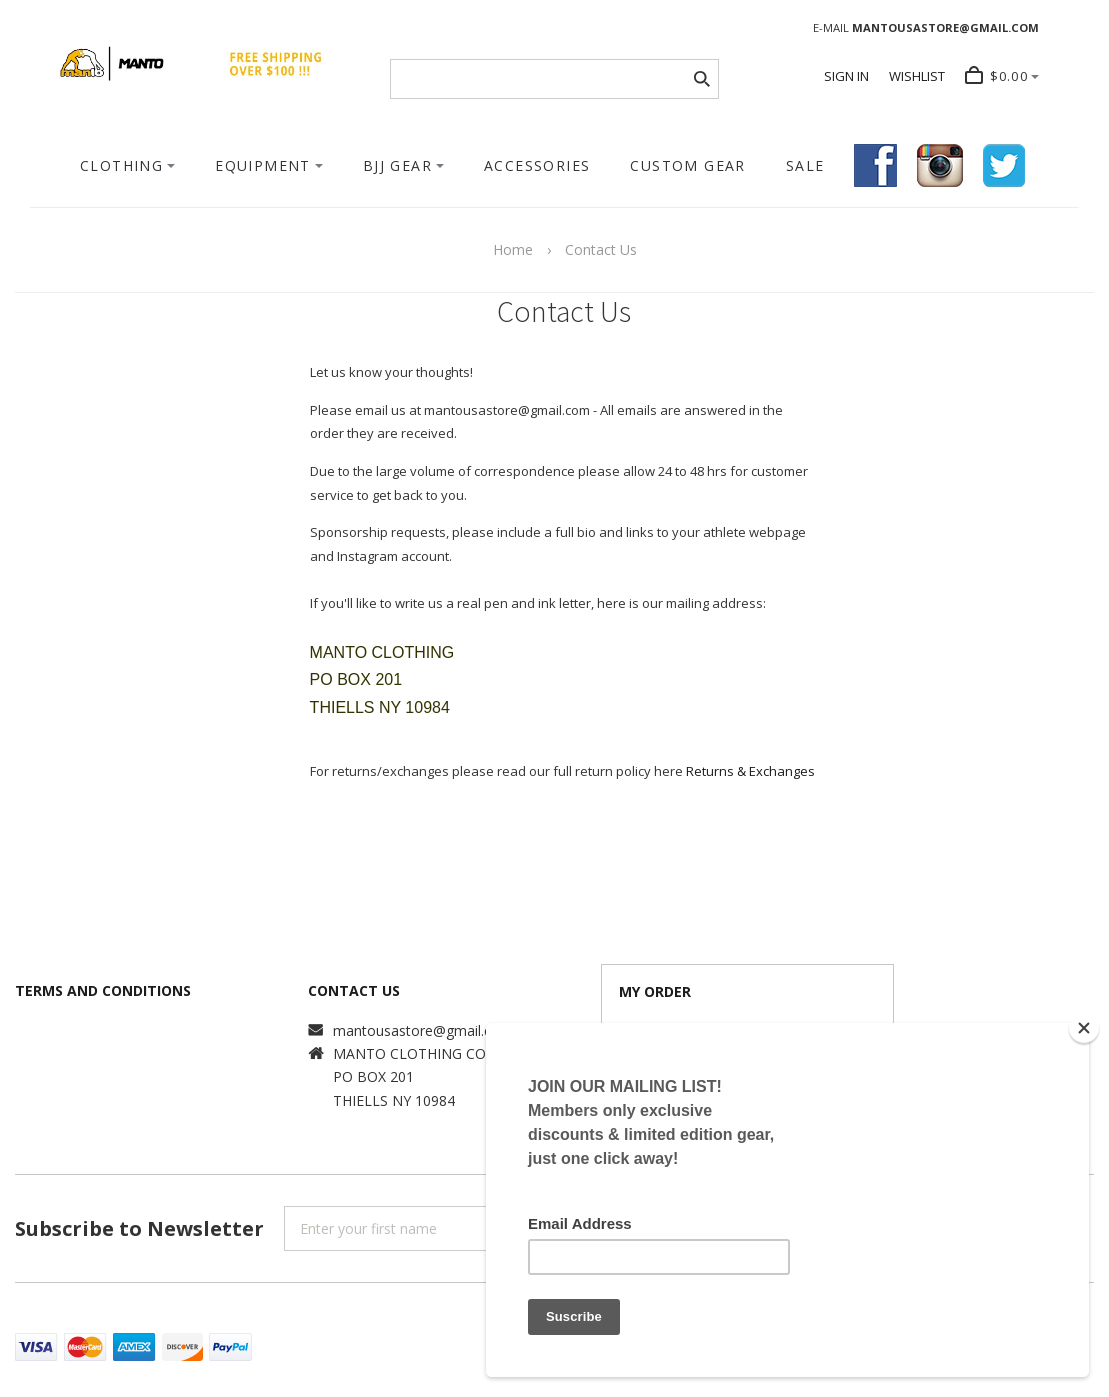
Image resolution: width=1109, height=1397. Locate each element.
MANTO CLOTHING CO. (411, 1053)
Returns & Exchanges (750, 771)
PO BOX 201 (373, 1076)
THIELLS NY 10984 (394, 1100)
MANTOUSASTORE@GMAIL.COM (945, 27)
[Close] (1084, 1028)
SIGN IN (846, 76)
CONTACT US (354, 990)
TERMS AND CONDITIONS (103, 990)
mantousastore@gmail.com (423, 1030)
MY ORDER (655, 991)
